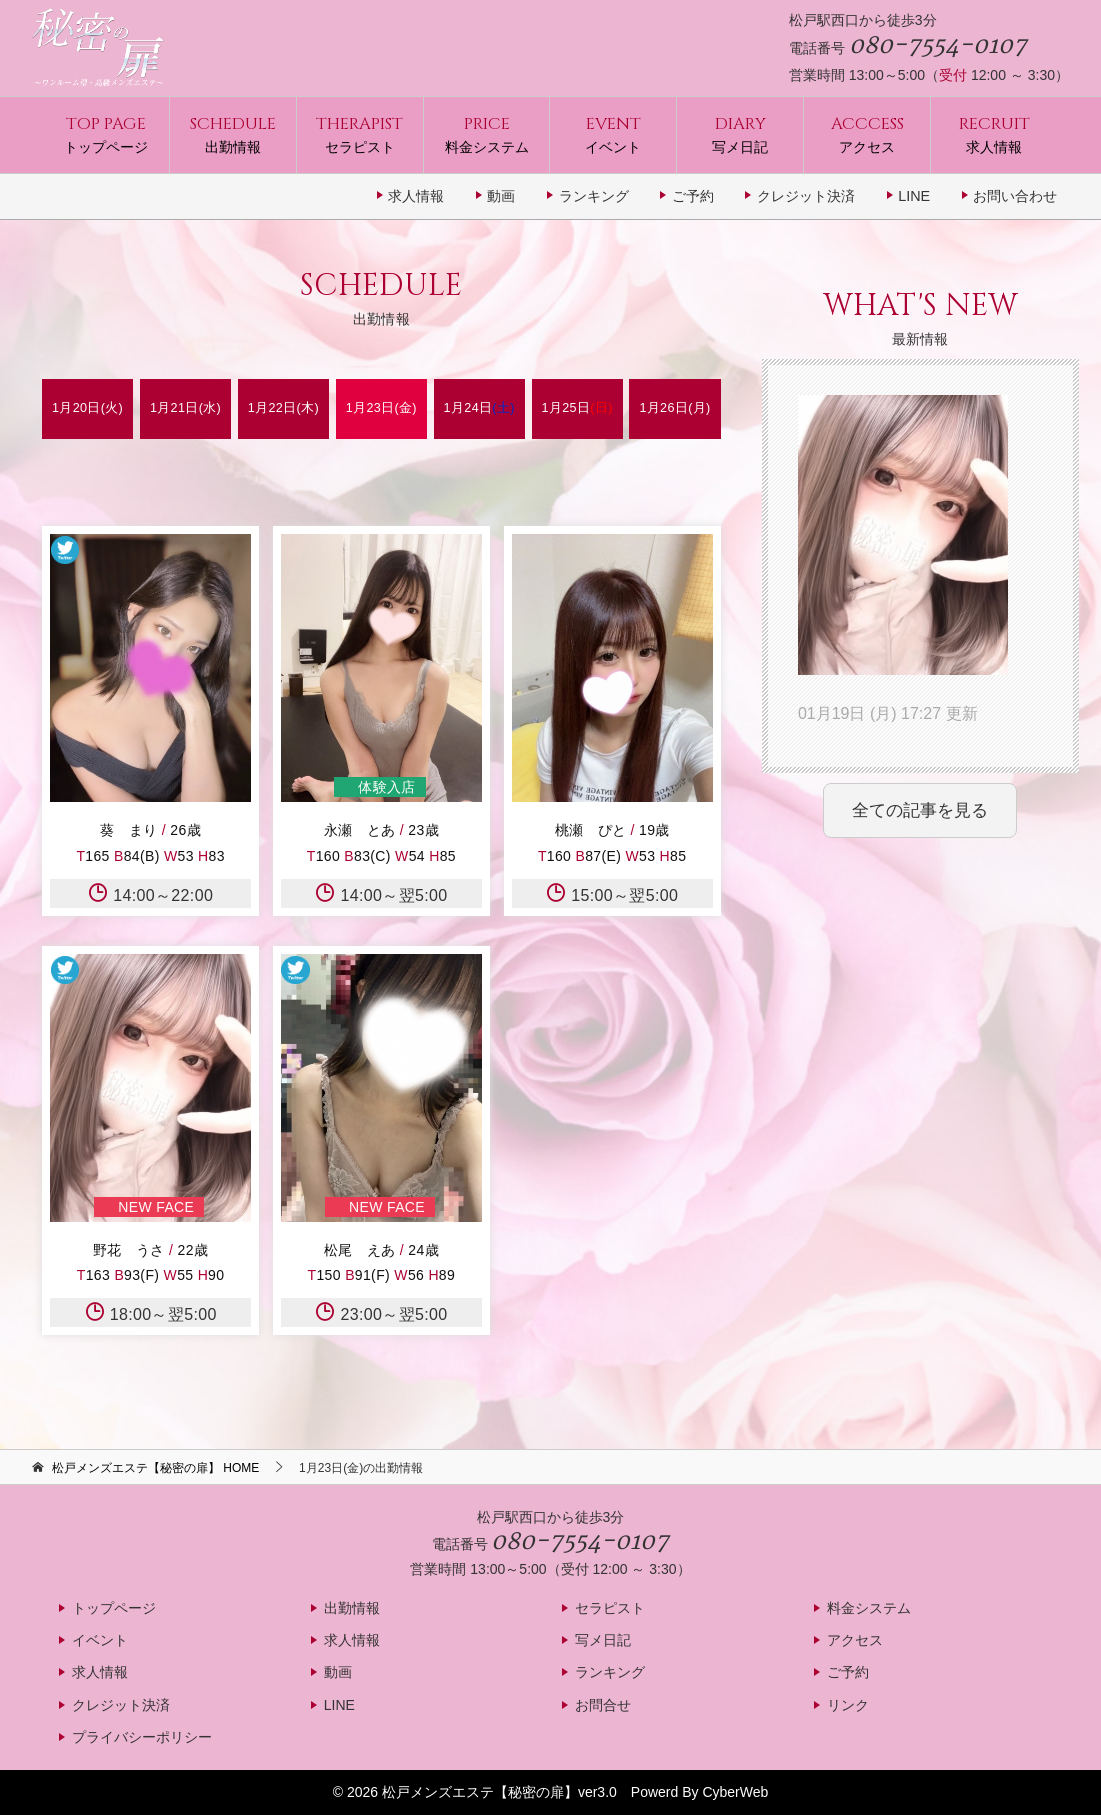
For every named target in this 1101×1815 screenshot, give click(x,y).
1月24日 (479, 408)
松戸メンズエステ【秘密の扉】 (480, 1792)
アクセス (867, 133)
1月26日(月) (674, 408)
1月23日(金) (381, 408)
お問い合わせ (1015, 196)
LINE (914, 196)
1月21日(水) (185, 408)
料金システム (487, 133)
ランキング (594, 196)
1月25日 (577, 408)
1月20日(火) (87, 408)
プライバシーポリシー (142, 1737)
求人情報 (994, 133)
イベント (613, 133)
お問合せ (603, 1705)
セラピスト (360, 133)
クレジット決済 (806, 196)
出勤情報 (233, 133)
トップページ (106, 133)
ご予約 (693, 196)
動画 (501, 196)
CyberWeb (735, 1792)
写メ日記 (740, 133)
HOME (155, 1468)
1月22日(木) (283, 408)
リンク (848, 1705)
